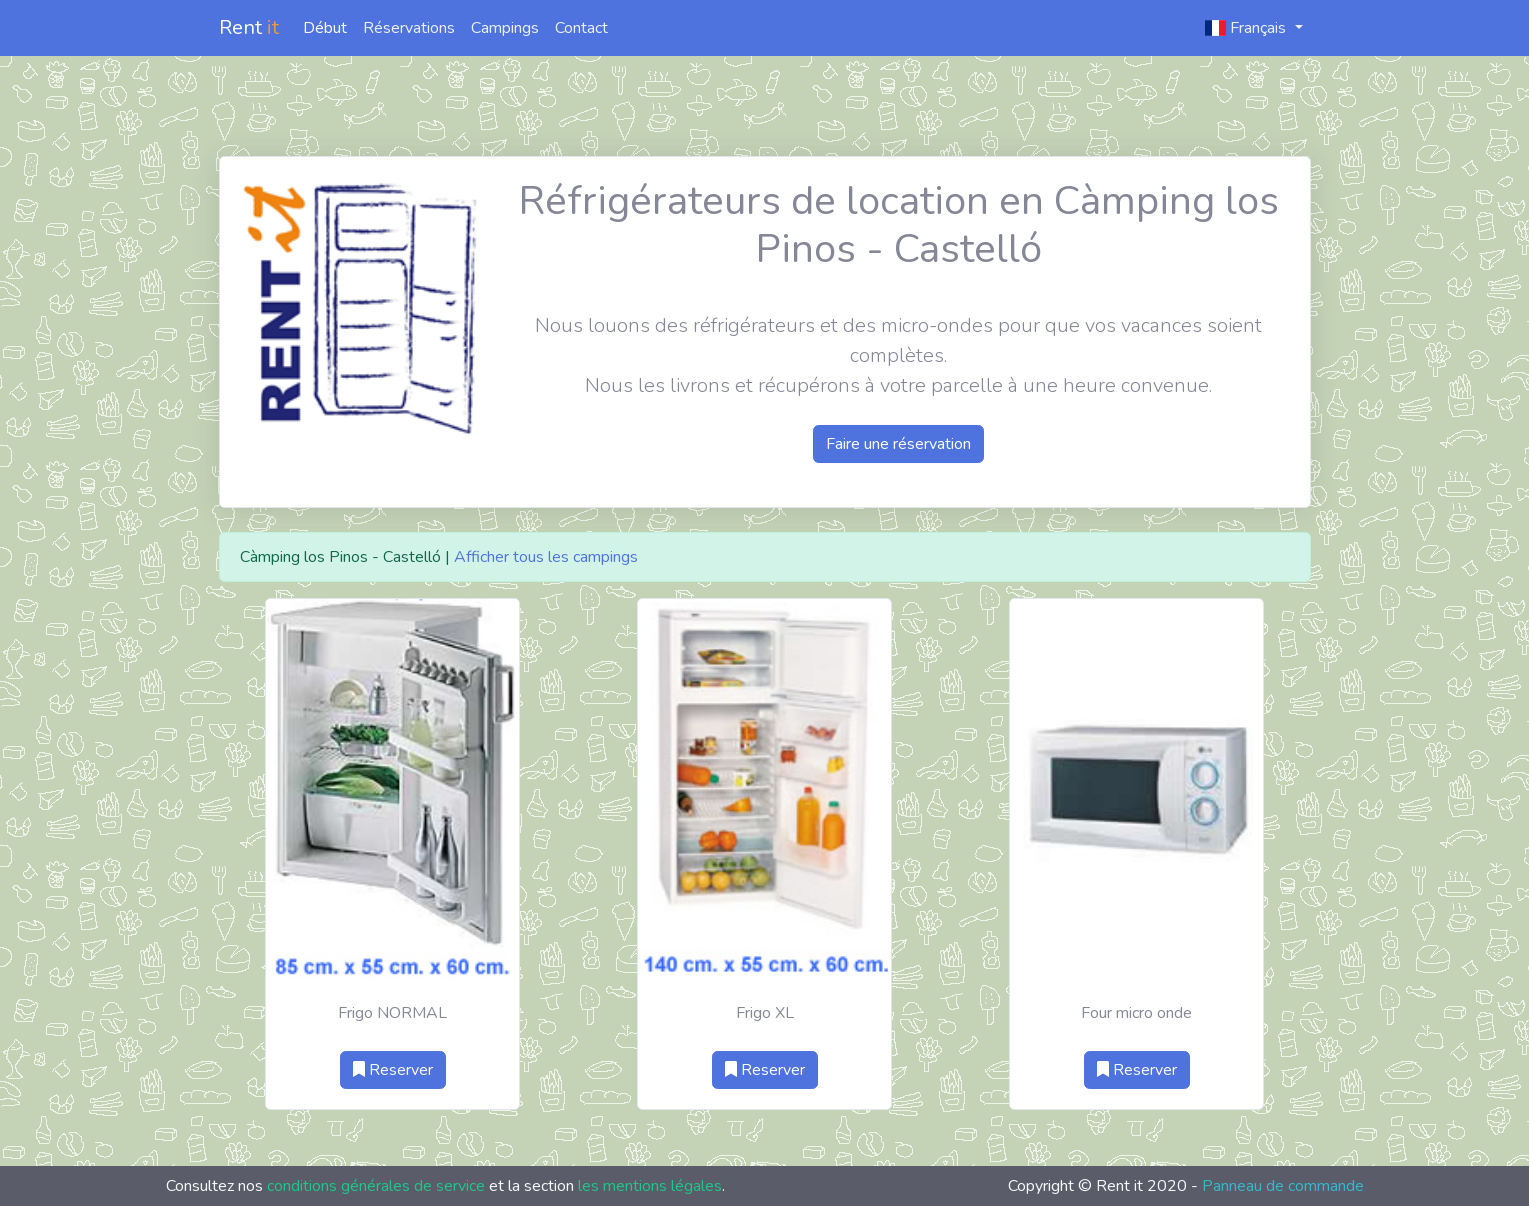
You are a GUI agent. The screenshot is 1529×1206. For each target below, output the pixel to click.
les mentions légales (650, 1186)
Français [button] (1247, 28)
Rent (249, 27)
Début (325, 28)
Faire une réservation (898, 444)
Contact (581, 28)
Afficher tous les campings (546, 557)
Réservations (409, 28)
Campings (505, 28)
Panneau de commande (1283, 1186)
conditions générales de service (376, 1186)
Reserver (393, 1070)
